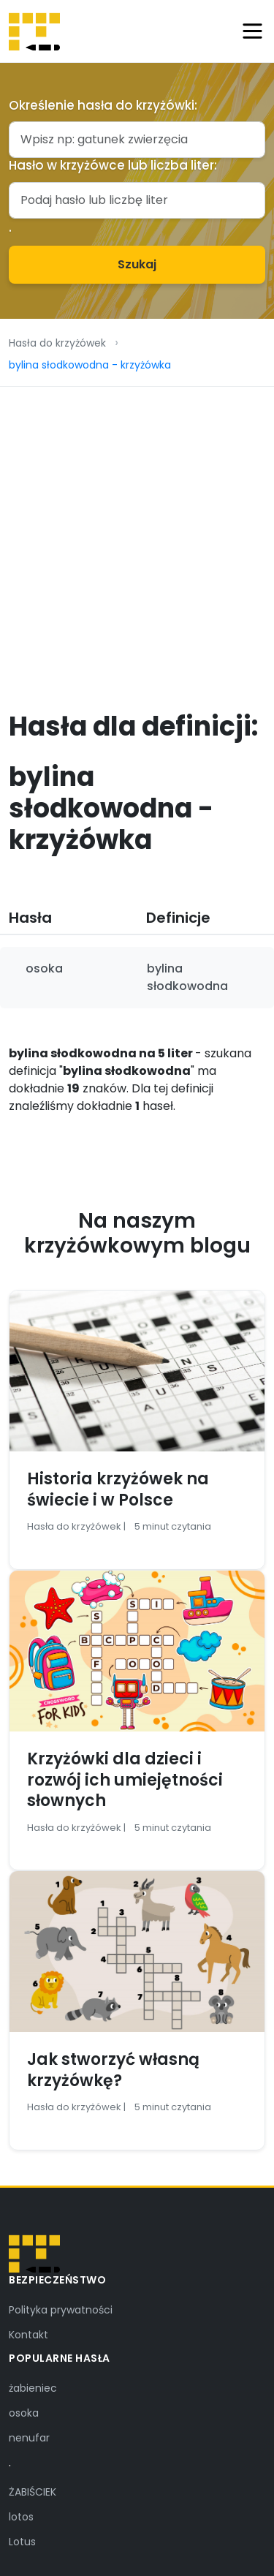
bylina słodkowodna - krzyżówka (90, 365)
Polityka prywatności (61, 2310)
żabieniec (33, 2388)
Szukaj (137, 264)
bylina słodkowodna (187, 977)
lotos (21, 2516)
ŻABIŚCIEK (32, 2492)
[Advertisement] (137, 531)
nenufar (29, 2437)
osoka (44, 968)
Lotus (22, 2541)
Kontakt (28, 2334)
